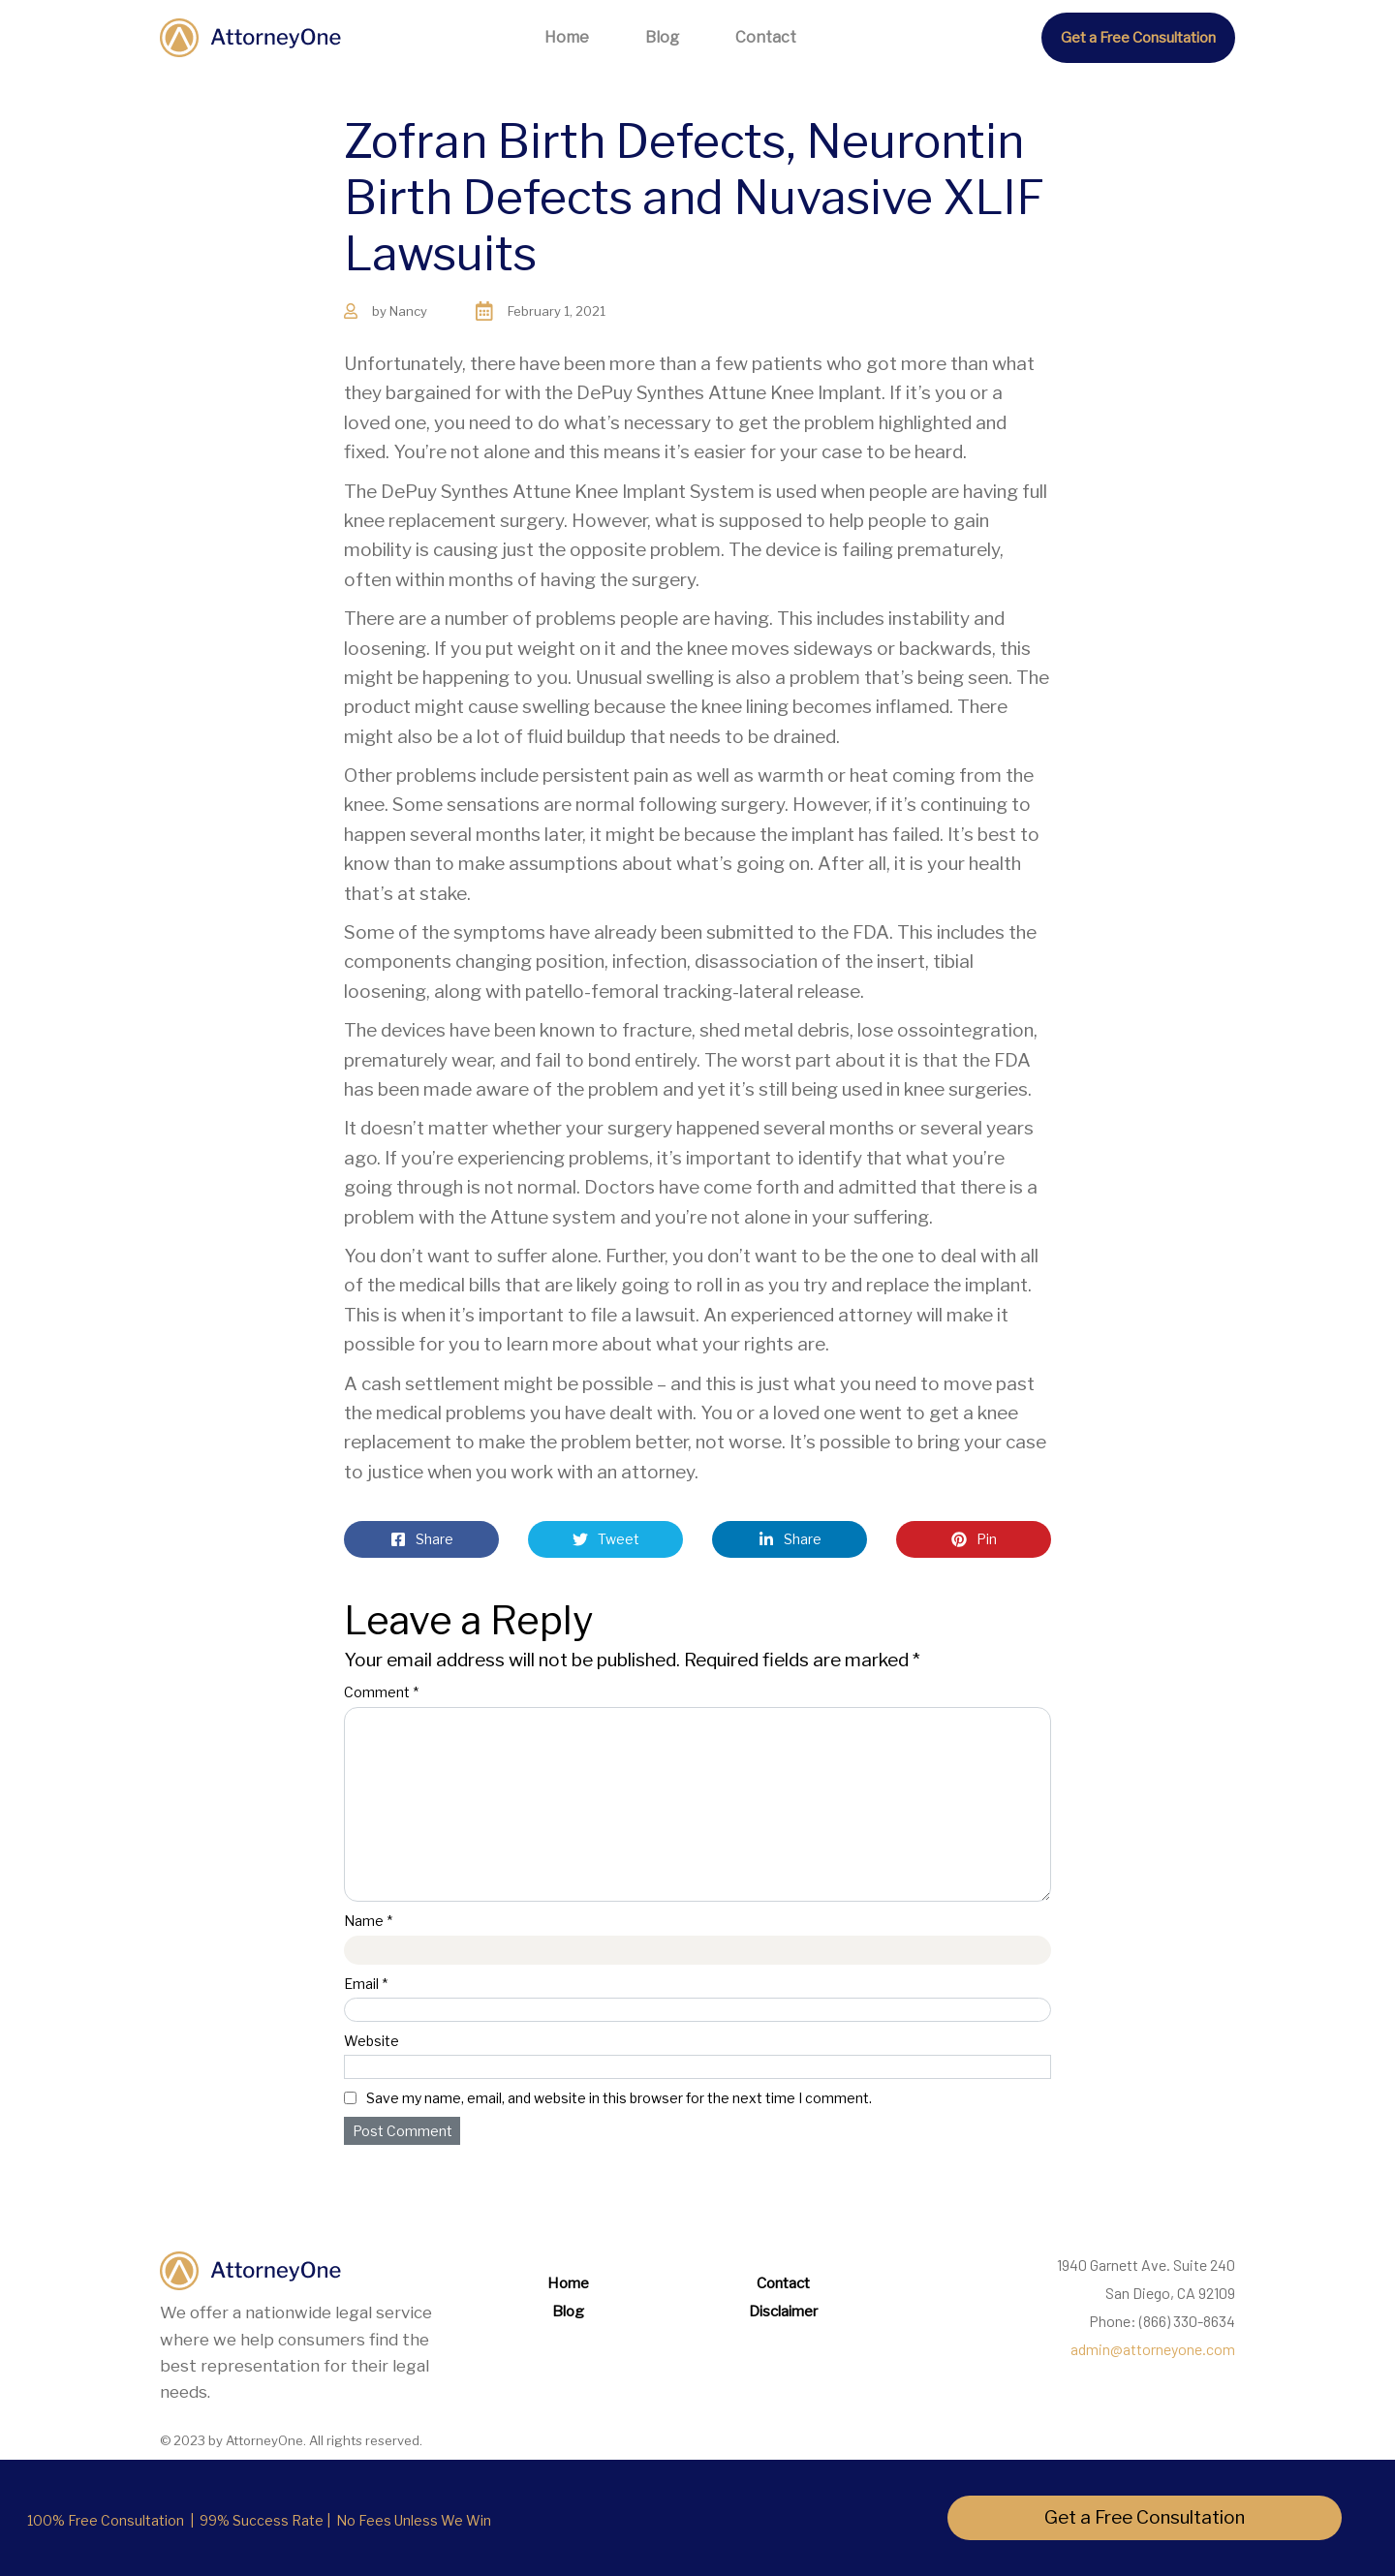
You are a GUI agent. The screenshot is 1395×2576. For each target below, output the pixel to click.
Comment (381, 1692)
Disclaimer (783, 2311)
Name (368, 1920)
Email (366, 1983)
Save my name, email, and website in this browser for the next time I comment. (619, 2098)
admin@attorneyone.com (1152, 2349)
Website (371, 2041)
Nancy (408, 311)
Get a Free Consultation (1138, 38)
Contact (765, 37)
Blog (662, 37)
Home (566, 37)
